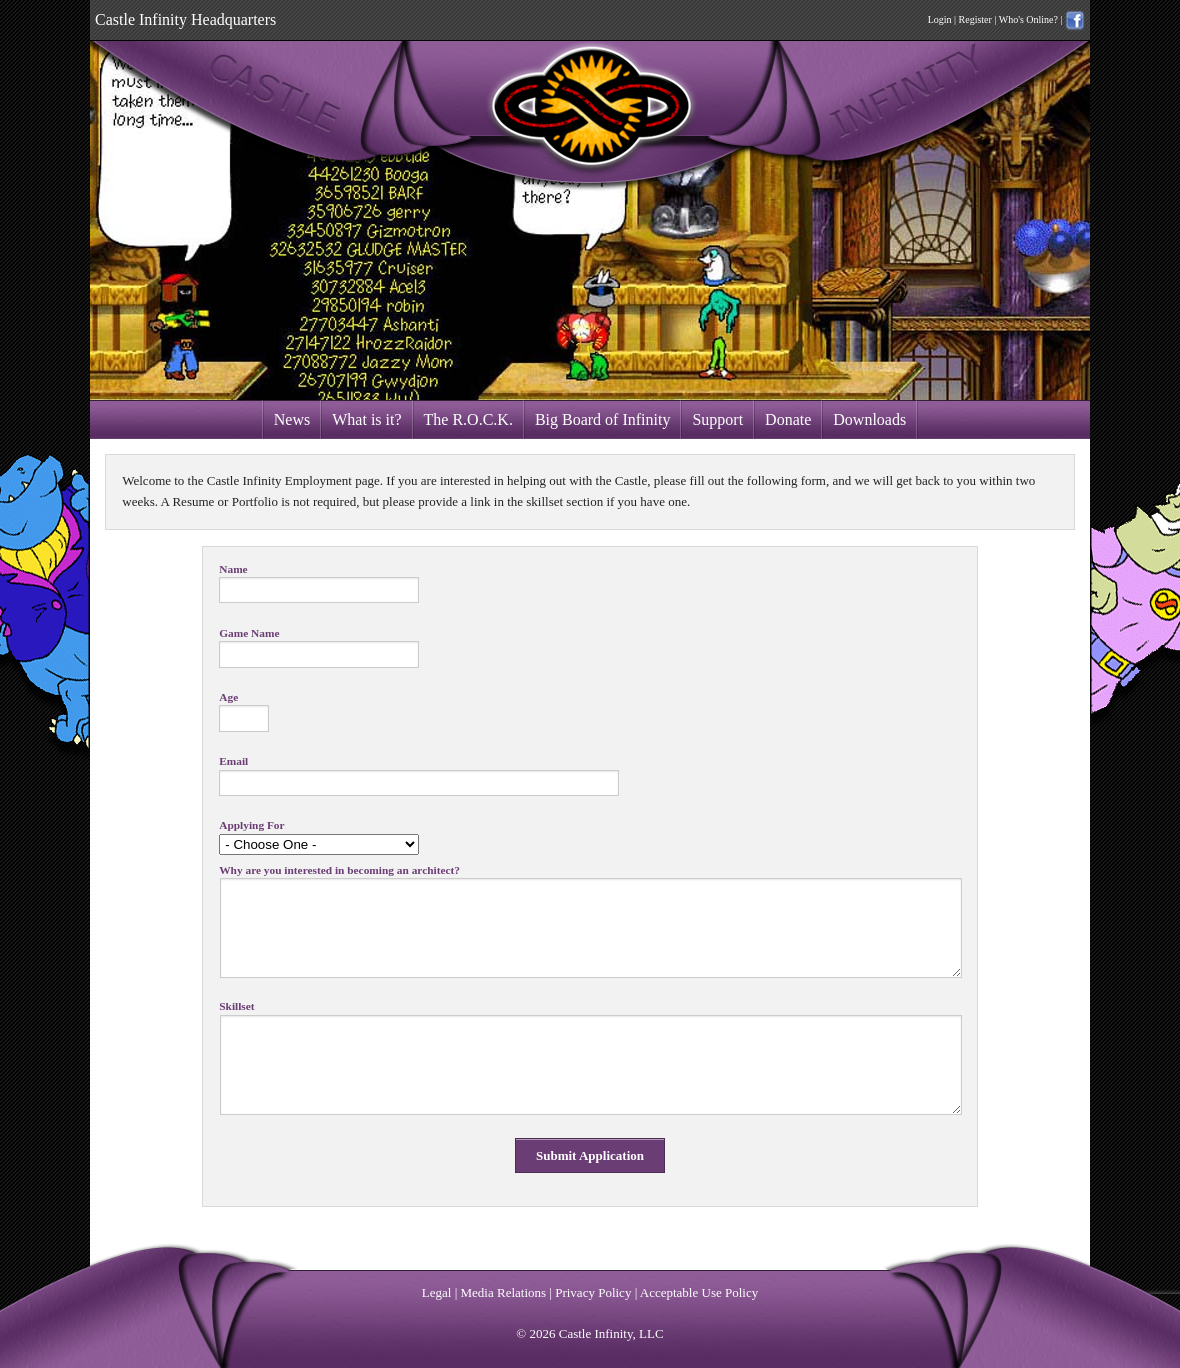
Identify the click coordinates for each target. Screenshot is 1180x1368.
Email (233, 761)
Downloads (869, 419)
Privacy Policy (593, 1292)
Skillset (236, 1006)
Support (717, 419)
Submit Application (590, 1155)
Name (233, 569)
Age (228, 697)
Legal (437, 1292)
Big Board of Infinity (603, 419)
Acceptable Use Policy (699, 1292)
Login (940, 19)
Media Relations (504, 1292)
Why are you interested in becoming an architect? (339, 870)
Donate (788, 419)
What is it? (366, 419)
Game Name (249, 633)
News (292, 419)
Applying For (251, 825)
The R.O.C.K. (468, 419)
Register (975, 19)
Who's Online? (1028, 19)
